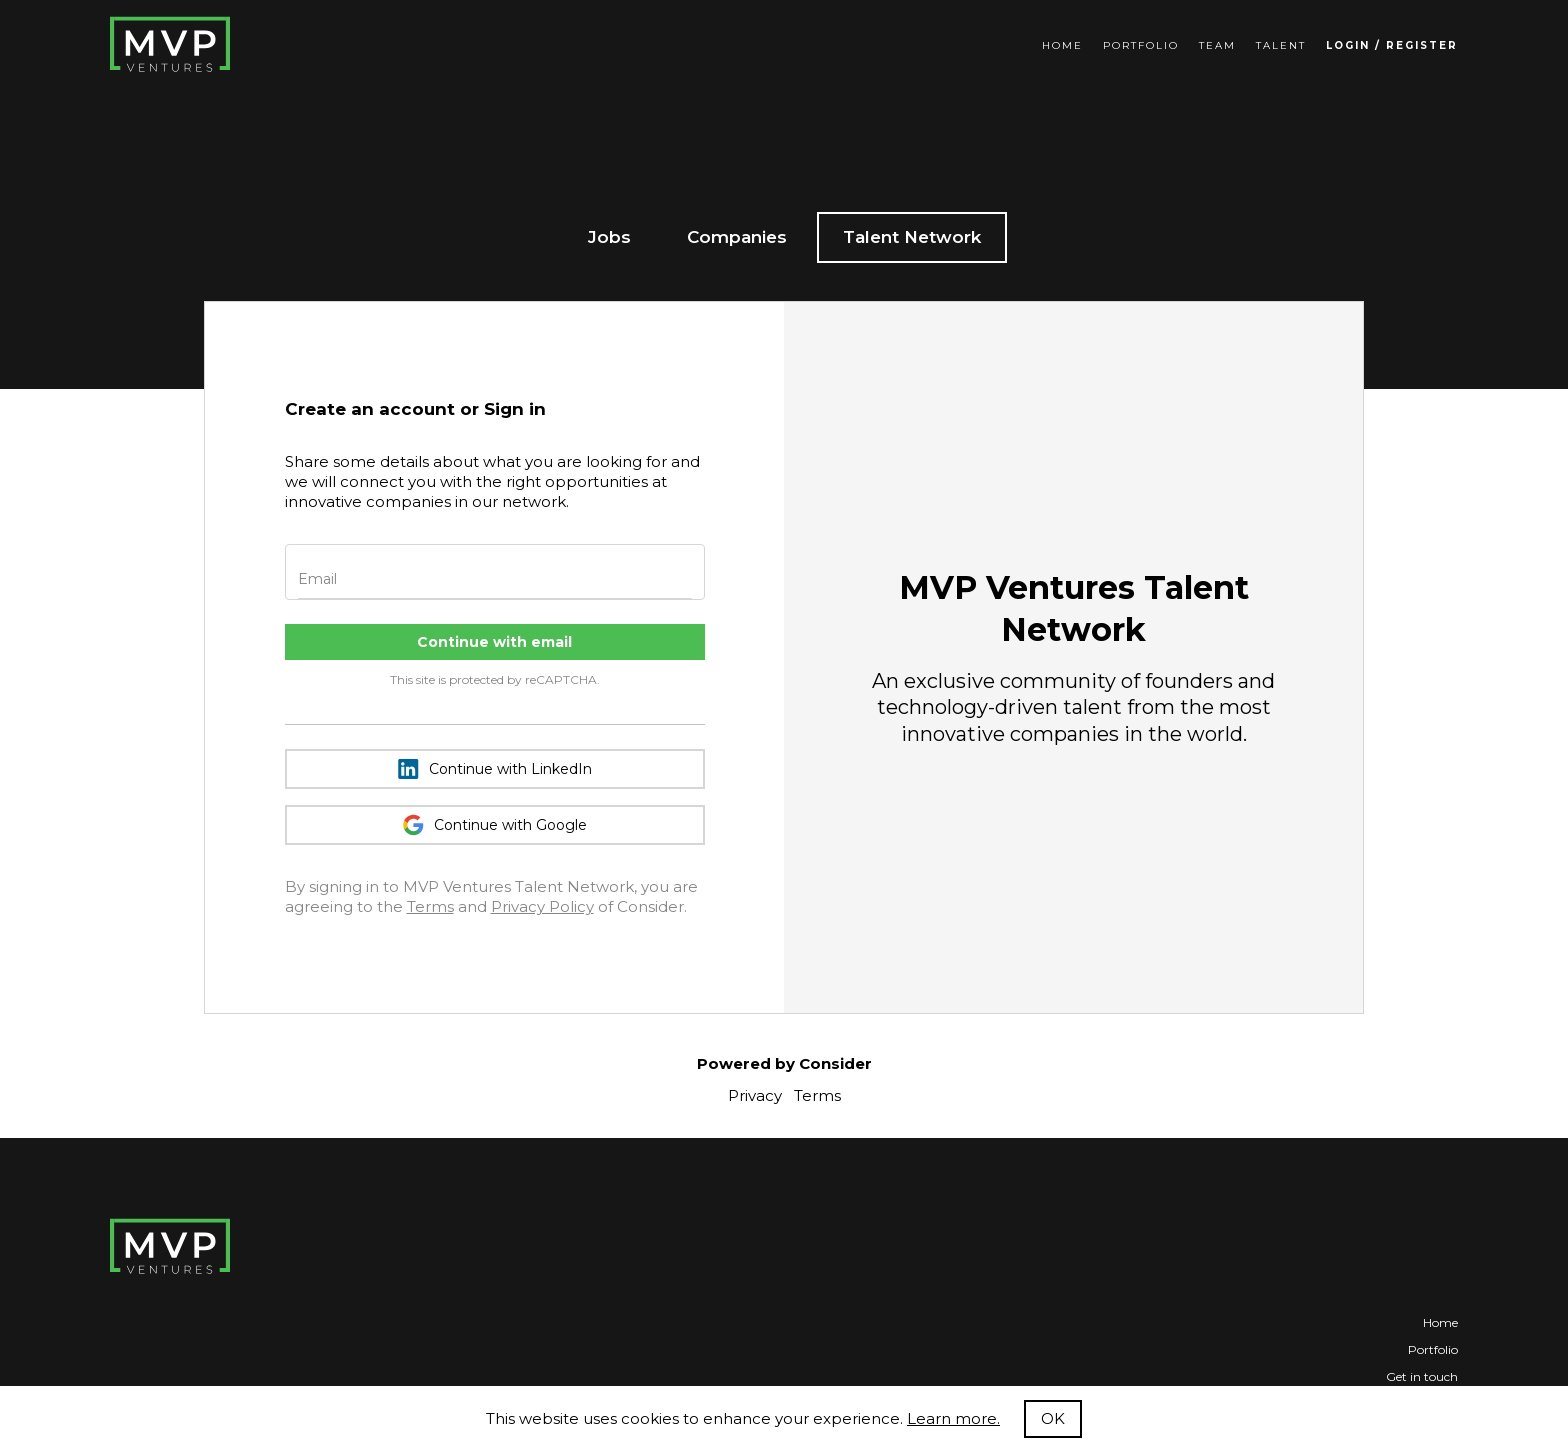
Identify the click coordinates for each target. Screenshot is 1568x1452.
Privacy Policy (542, 906)
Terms (430, 906)
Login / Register (1392, 45)
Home (1062, 45)
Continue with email (494, 642)
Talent (1281, 45)
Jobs (609, 237)
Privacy (755, 1095)
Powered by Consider (784, 1063)
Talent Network (912, 237)
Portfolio (1141, 45)
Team (1217, 45)
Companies (737, 237)
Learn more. (953, 1418)
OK (1053, 1418)
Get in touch (1422, 1376)
